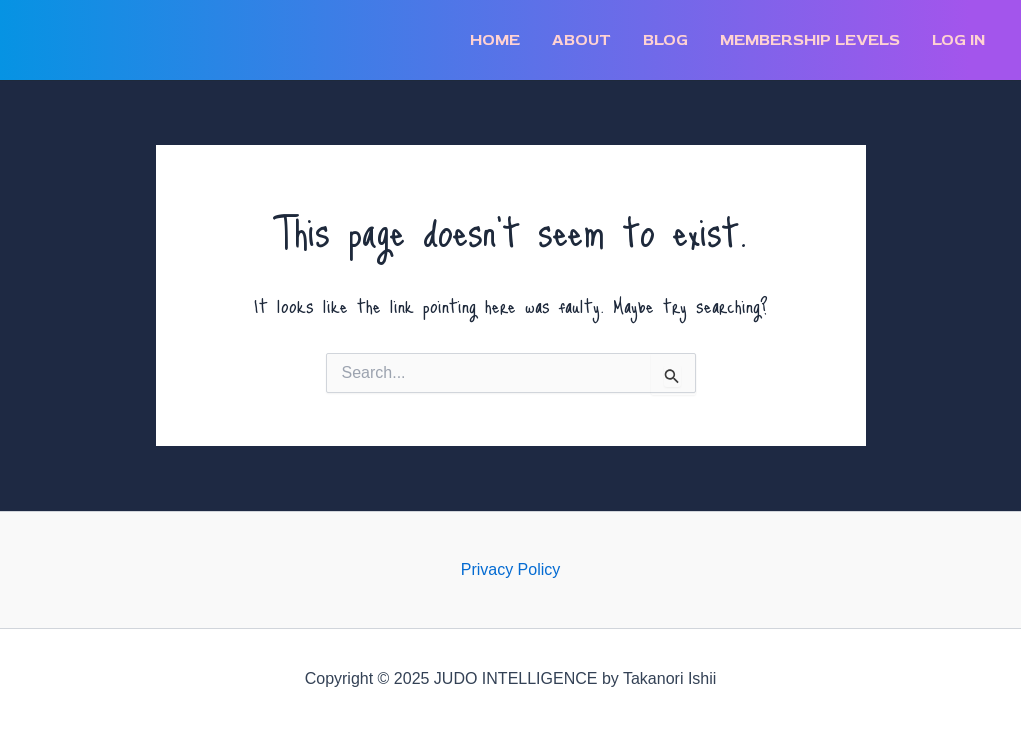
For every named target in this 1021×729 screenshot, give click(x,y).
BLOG (665, 40)
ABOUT (581, 40)
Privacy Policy (511, 569)
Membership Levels (810, 40)
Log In (958, 40)
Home (495, 40)
